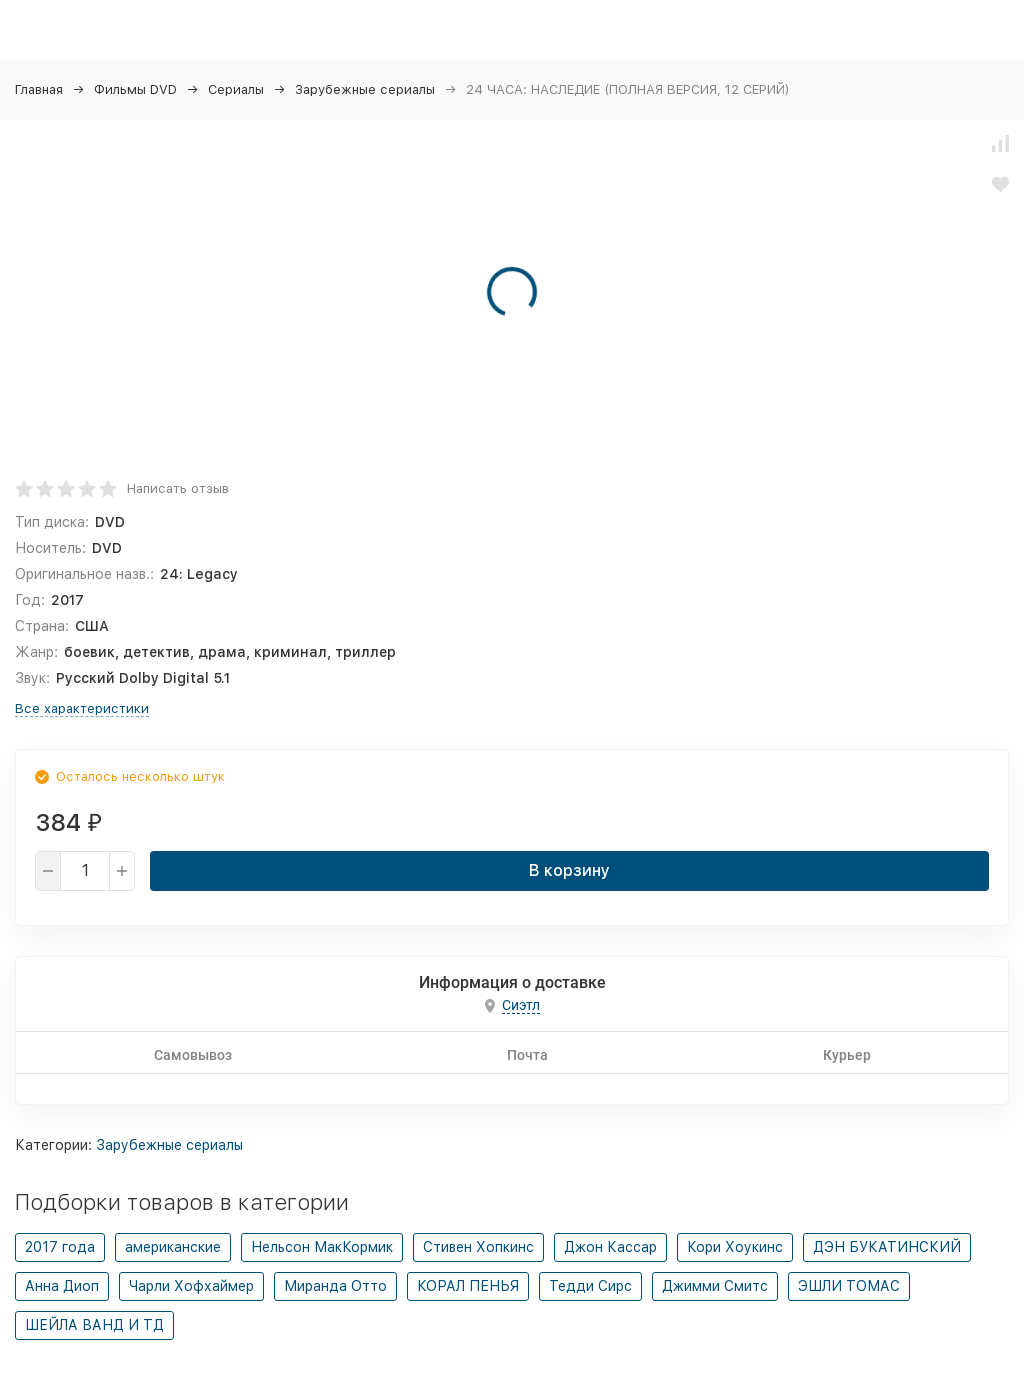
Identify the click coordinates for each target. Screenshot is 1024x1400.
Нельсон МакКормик (322, 1247)
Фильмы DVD (135, 89)
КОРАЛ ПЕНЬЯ (468, 1286)
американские (173, 1247)
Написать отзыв (178, 488)
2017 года (60, 1247)
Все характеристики (82, 708)
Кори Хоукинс (735, 1247)
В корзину (569, 870)
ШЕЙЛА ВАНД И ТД (94, 1325)
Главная (39, 89)
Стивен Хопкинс (478, 1247)
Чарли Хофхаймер (191, 1286)
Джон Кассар (610, 1247)
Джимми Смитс (715, 1286)
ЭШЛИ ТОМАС (849, 1286)
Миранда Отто (335, 1286)
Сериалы (236, 89)
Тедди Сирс (590, 1286)
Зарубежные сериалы (365, 89)
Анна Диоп (62, 1286)
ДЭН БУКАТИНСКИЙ (887, 1247)
